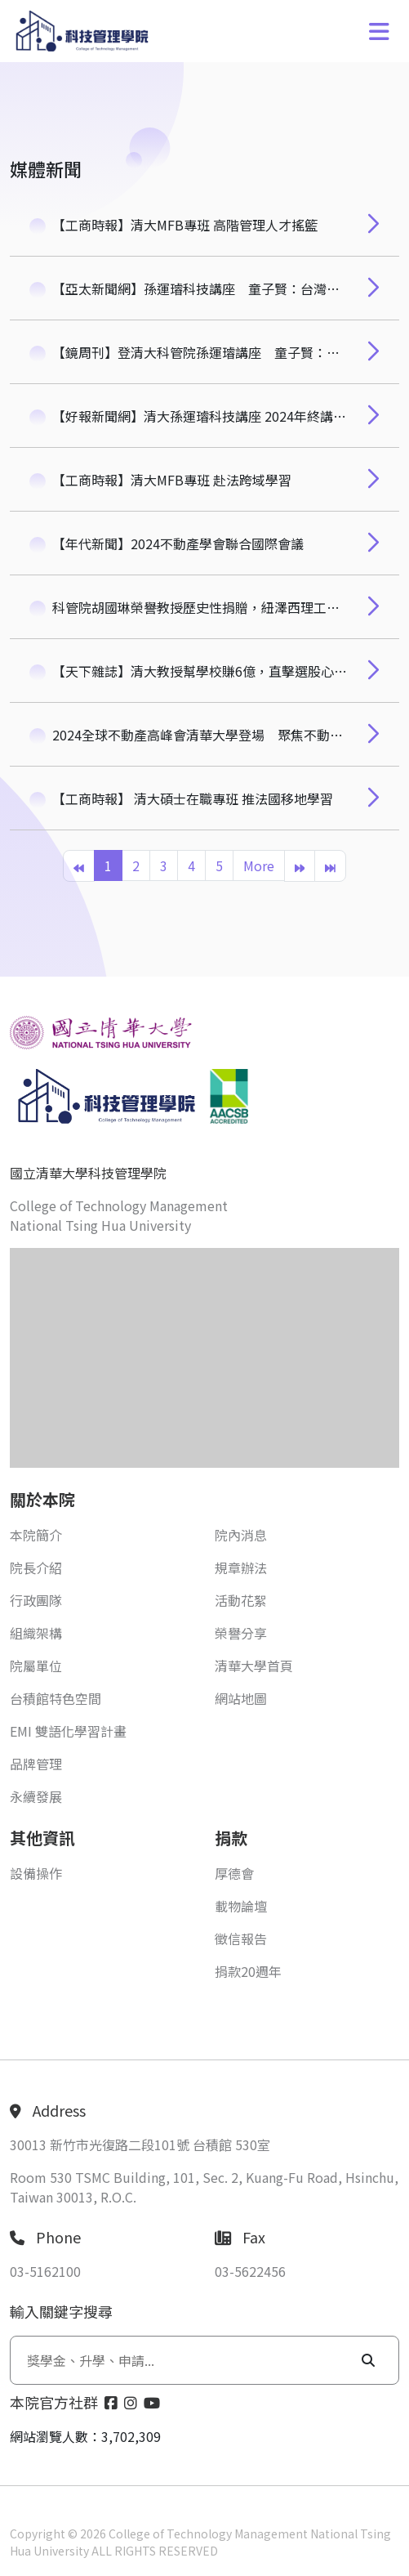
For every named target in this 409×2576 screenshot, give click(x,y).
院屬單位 (36, 1665)
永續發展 (36, 1796)
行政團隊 (36, 1600)
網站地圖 (241, 1698)
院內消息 (241, 1535)
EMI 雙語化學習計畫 (68, 1731)
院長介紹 (36, 1567)
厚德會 (234, 1873)
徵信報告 (241, 1938)
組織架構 (36, 1633)
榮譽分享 (241, 1633)
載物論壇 (241, 1906)
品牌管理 (36, 1763)
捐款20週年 (248, 1971)
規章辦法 (241, 1567)
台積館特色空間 (55, 1698)
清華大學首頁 (254, 1665)
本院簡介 (36, 1535)
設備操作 (36, 1873)
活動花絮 (241, 1600)
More (258, 865)
